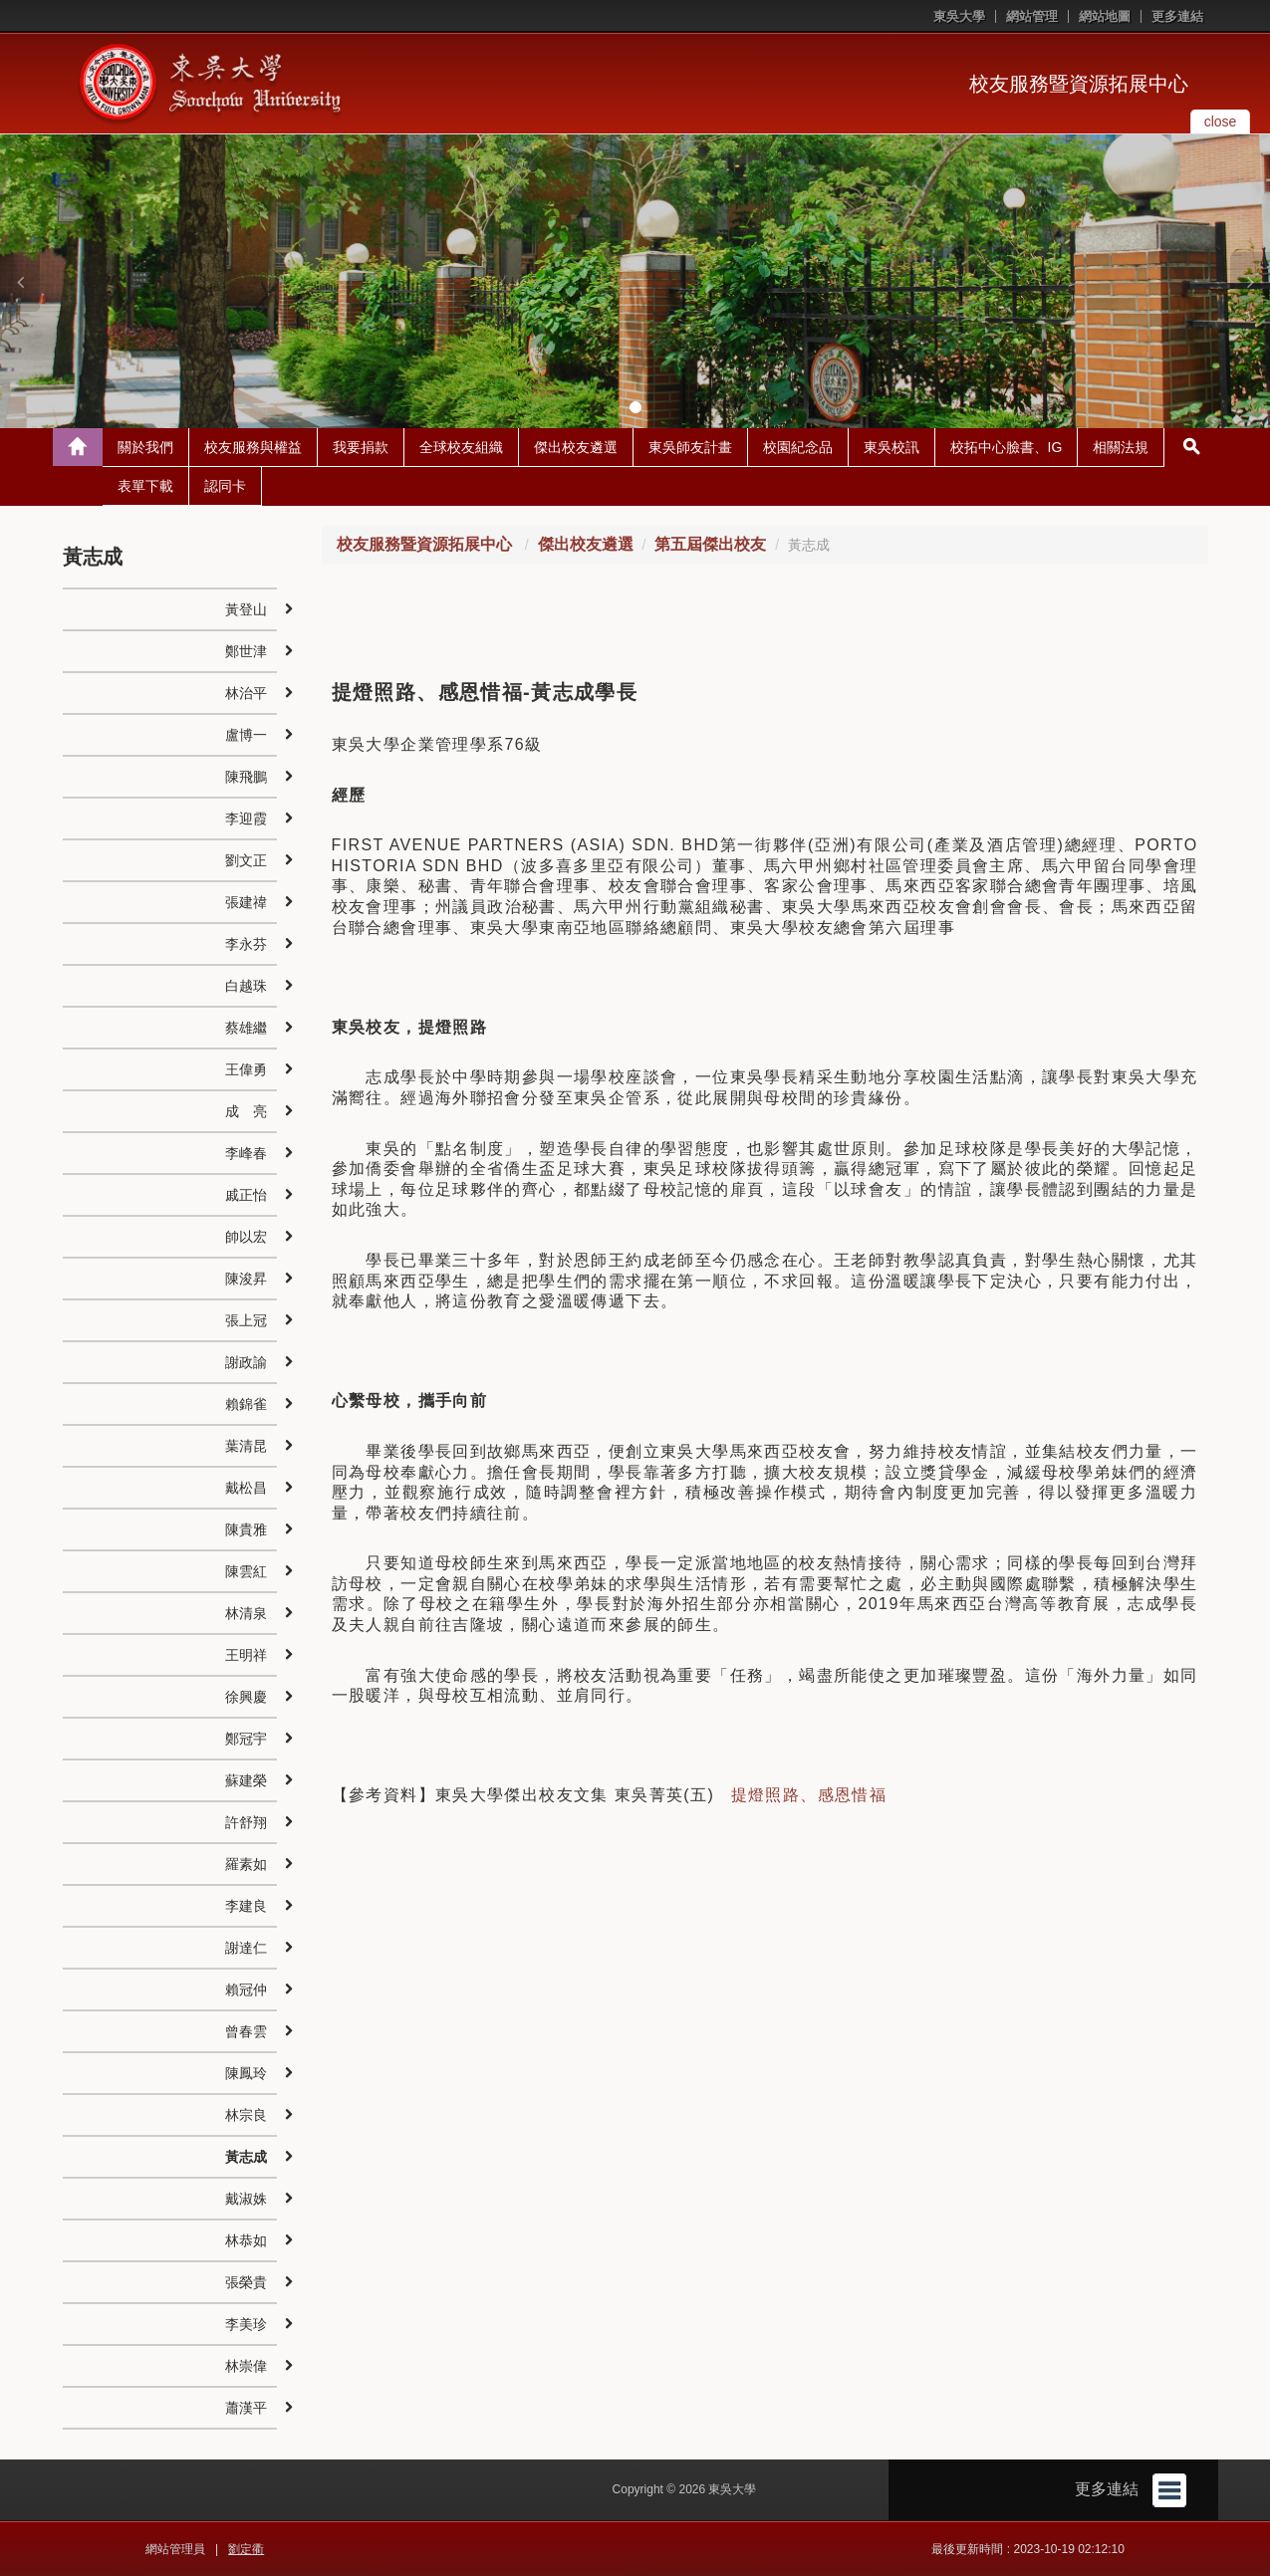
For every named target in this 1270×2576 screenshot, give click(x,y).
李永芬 (246, 944)
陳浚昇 (246, 1279)
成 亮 (246, 1111)
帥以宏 (246, 1237)
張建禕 (246, 902)
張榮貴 (246, 2282)
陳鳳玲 (246, 2073)
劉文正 (246, 860)
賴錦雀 (246, 1404)
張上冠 (246, 1320)
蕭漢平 (246, 2408)
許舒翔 (246, 1822)
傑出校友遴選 (576, 447)
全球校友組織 (461, 447)
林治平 (246, 693)
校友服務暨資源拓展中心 (1078, 84)
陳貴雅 (246, 1529)
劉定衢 (246, 2549)
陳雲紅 (246, 1571)
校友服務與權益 (253, 447)
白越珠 (246, 986)
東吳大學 (959, 16)
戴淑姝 (246, 2199)
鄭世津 (246, 651)
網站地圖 (1105, 16)
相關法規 (1120, 447)
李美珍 (246, 2324)
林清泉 (246, 1613)
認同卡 (225, 486)
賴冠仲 (246, 1989)
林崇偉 (246, 2366)
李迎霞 (246, 818)
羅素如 (246, 1864)
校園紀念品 (798, 447)
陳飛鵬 (246, 777)
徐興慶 (246, 1697)
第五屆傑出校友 (710, 544)
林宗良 (246, 2115)
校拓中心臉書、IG (1006, 447)
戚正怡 (246, 1195)
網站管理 (1032, 16)
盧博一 (246, 735)
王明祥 (246, 1655)
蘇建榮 (246, 1780)
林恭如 (246, 2240)
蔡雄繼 (246, 1028)
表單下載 (145, 486)
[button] (20, 282)
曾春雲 (246, 2031)
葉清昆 (246, 1446)
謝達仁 (246, 1948)
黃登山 (246, 609)
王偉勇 (246, 1069)
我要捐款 (360, 447)
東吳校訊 (891, 447)
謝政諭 (246, 1362)
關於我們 (145, 447)
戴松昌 (246, 1488)
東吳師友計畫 (690, 447)
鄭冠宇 (246, 1739)
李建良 (246, 1906)
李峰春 (246, 1153)
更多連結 (1177, 16)
